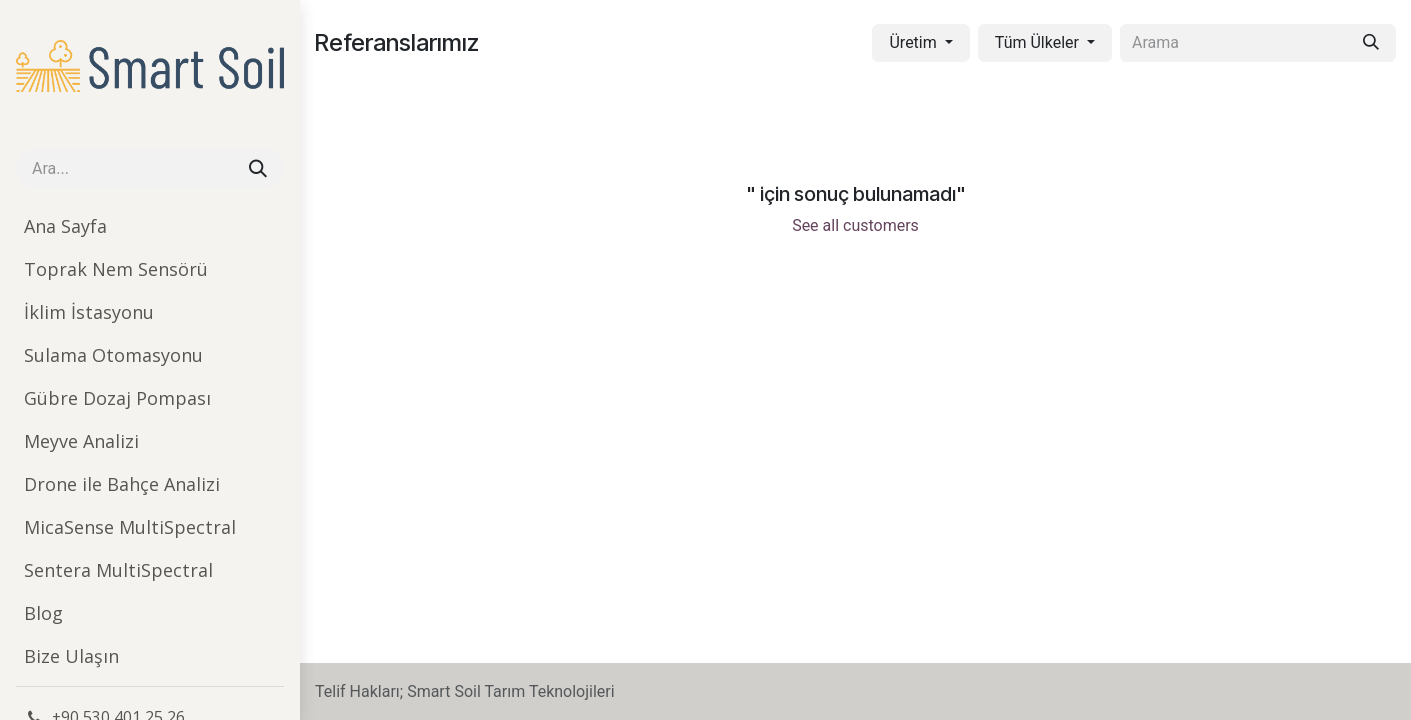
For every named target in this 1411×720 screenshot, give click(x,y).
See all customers (855, 225)
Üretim (912, 42)
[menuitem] (150, 226)
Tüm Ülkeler (1037, 42)
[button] (920, 43)
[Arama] (258, 168)
